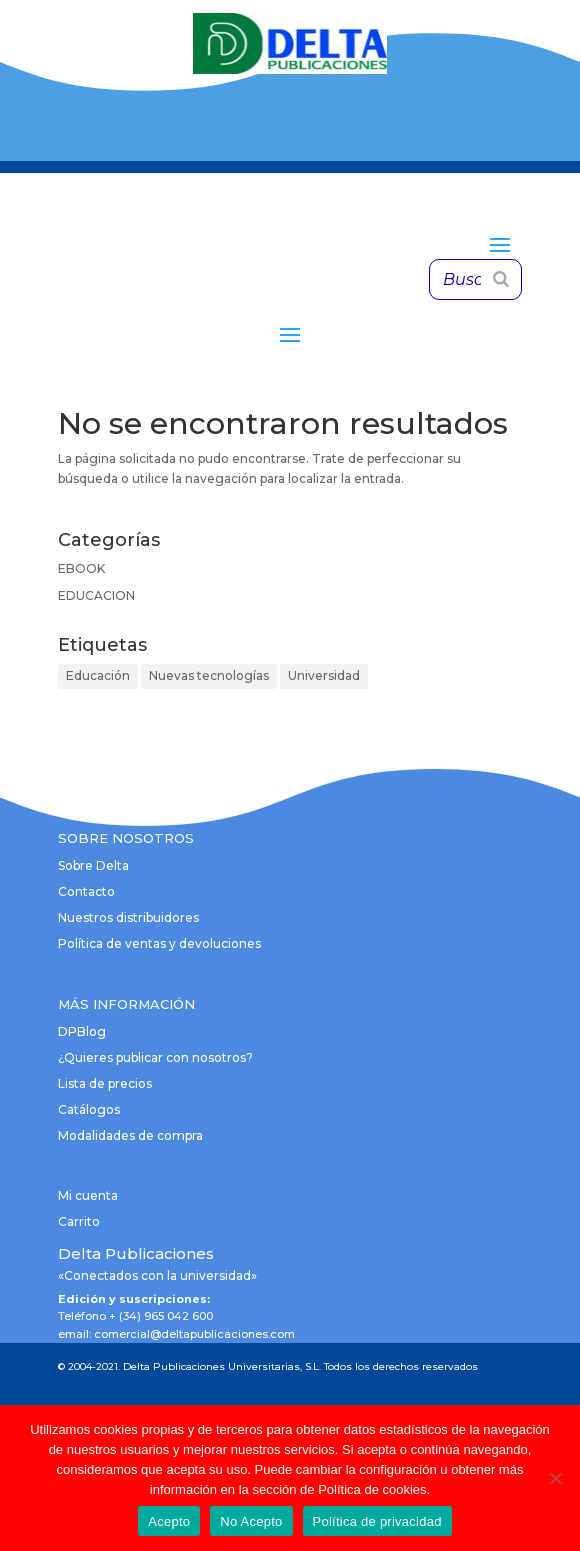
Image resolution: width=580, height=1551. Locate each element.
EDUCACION (96, 595)
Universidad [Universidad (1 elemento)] (324, 675)
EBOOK (81, 568)
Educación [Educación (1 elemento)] (98, 675)
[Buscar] (501, 279)
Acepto (169, 1521)
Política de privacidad (377, 1521)
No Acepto (251, 1521)
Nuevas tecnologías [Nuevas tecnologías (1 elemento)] (209, 675)
